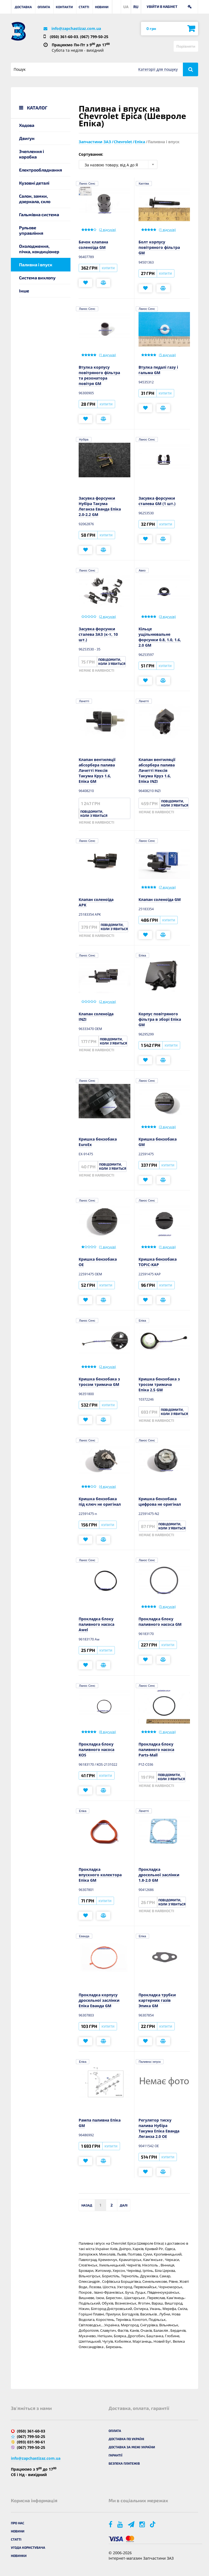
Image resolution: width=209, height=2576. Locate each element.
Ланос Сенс (87, 183)
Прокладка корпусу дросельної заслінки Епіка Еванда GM (99, 2000)
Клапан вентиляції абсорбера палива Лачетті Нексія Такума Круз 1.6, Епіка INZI (157, 770)
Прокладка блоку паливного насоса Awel (96, 1624)
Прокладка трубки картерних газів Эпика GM (157, 2000)
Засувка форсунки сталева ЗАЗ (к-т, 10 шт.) (98, 634)
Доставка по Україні (126, 2439)
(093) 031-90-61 (31, 2441)
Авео (142, 570)
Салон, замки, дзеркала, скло (34, 198)
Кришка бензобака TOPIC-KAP (158, 1262)
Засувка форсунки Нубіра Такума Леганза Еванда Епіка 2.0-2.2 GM (100, 506)
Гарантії (115, 2455)
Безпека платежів (124, 2463)
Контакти (64, 7)
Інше (24, 290)
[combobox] (118, 164)
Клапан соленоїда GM (160, 899)
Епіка (142, 955)
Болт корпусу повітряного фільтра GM (159, 247)
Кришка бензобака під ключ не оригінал (100, 1501)
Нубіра (83, 439)
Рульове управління (31, 230)
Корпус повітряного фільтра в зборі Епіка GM (160, 1019)
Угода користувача (28, 2547)
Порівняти (185, 46)
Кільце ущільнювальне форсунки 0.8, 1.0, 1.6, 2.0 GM (160, 637)
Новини (102, 7)
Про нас (17, 2523)
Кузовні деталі (34, 182)
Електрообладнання (40, 169)
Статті (84, 7)
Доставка (23, 7)
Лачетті (84, 701)
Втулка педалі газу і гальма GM (158, 370)
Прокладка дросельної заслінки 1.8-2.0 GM (159, 1875)
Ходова (26, 125)
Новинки (19, 2555)
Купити (108, 268)
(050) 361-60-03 (64, 36)
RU (136, 6)
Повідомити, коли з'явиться (111, 661)
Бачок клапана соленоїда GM (93, 244)
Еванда (84, 1936)
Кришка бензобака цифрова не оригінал (160, 1501)
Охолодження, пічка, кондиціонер (39, 248)
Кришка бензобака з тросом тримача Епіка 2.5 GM (159, 1384)
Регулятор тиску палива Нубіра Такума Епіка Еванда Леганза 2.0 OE (159, 2128)
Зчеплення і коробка (31, 154)
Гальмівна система (39, 214)
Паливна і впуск (150, 2061)
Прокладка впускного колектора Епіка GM (100, 1875)
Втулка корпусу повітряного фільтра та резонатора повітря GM (99, 375)
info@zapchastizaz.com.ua (76, 28)
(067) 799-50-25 (94, 36)
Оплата (44, 7)
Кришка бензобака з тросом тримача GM (99, 1381)
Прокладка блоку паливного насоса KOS (96, 1749)
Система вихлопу (37, 277)
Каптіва (144, 183)
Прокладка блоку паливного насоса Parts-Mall (156, 1749)
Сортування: (91, 154)
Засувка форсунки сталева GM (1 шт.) (157, 501)
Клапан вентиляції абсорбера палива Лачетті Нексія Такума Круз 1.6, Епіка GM (97, 770)
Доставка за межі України (132, 2447)
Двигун (27, 138)
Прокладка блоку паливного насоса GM (160, 1621)
